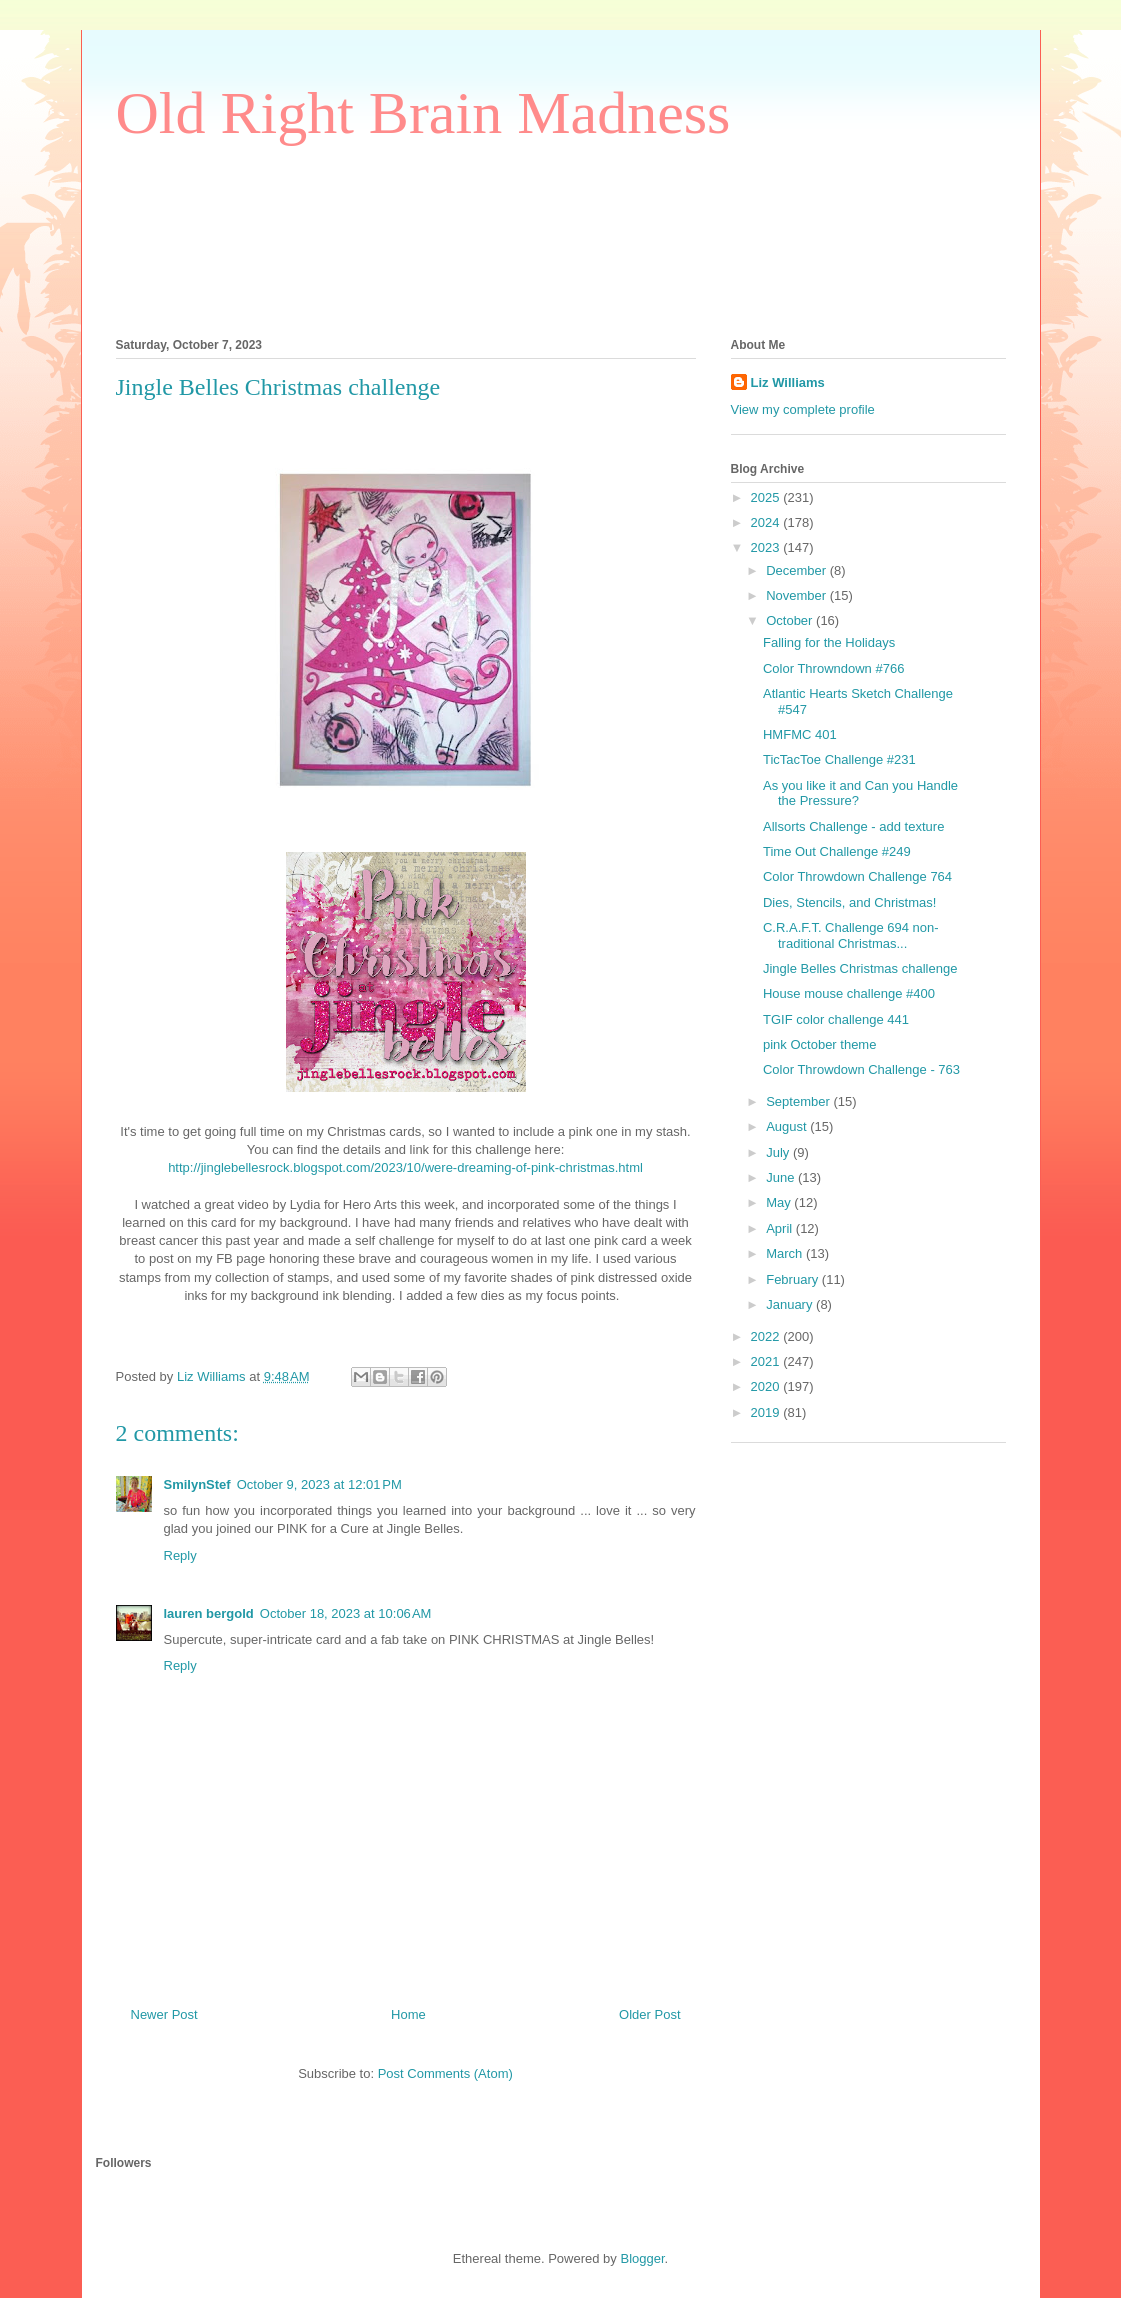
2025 (767, 497)
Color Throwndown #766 (833, 668)
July (779, 1152)
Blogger (642, 2258)
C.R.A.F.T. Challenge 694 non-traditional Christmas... (851, 935)
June (782, 1177)
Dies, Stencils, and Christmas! (849, 902)
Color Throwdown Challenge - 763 (861, 1069)
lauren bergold (209, 1613)
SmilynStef (197, 1484)
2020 (767, 1386)
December (798, 570)
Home (408, 2014)
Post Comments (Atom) (445, 2073)
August (788, 1126)
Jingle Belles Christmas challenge (860, 968)
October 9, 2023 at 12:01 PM (319, 1484)
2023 (767, 547)
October (791, 620)
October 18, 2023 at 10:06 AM (346, 1613)
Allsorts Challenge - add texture (853, 826)
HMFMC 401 (800, 734)
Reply (180, 1555)
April (781, 1228)
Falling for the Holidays (829, 642)
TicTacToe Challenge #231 (839, 759)
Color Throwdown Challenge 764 (857, 876)
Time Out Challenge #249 (837, 851)
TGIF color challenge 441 (836, 1019)
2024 (767, 522)
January (791, 1304)
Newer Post (164, 2014)
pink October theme (819, 1044)
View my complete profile (803, 409)
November (798, 595)
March (786, 1253)
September (799, 1101)
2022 (767, 1336)
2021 (767, 1361)
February (794, 1279)
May (780, 1202)
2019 (767, 1412)
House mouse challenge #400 (849, 993)
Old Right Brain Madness (423, 113)
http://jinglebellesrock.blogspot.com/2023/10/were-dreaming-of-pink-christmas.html (405, 1167)
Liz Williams (788, 382)
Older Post (649, 2014)
